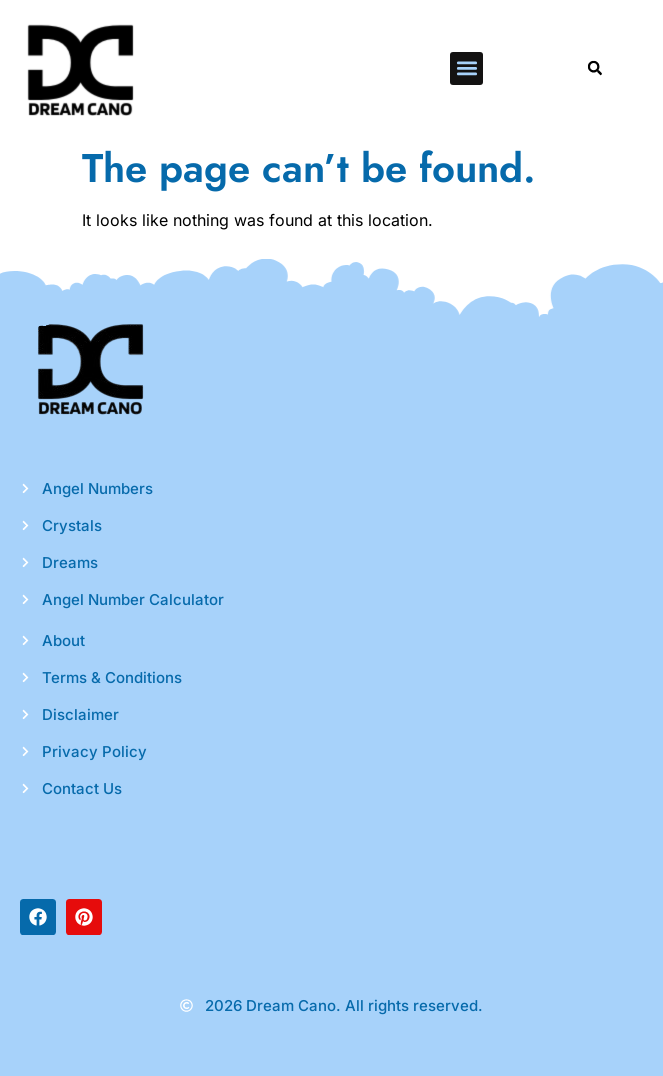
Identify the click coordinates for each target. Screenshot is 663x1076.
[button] (466, 68)
